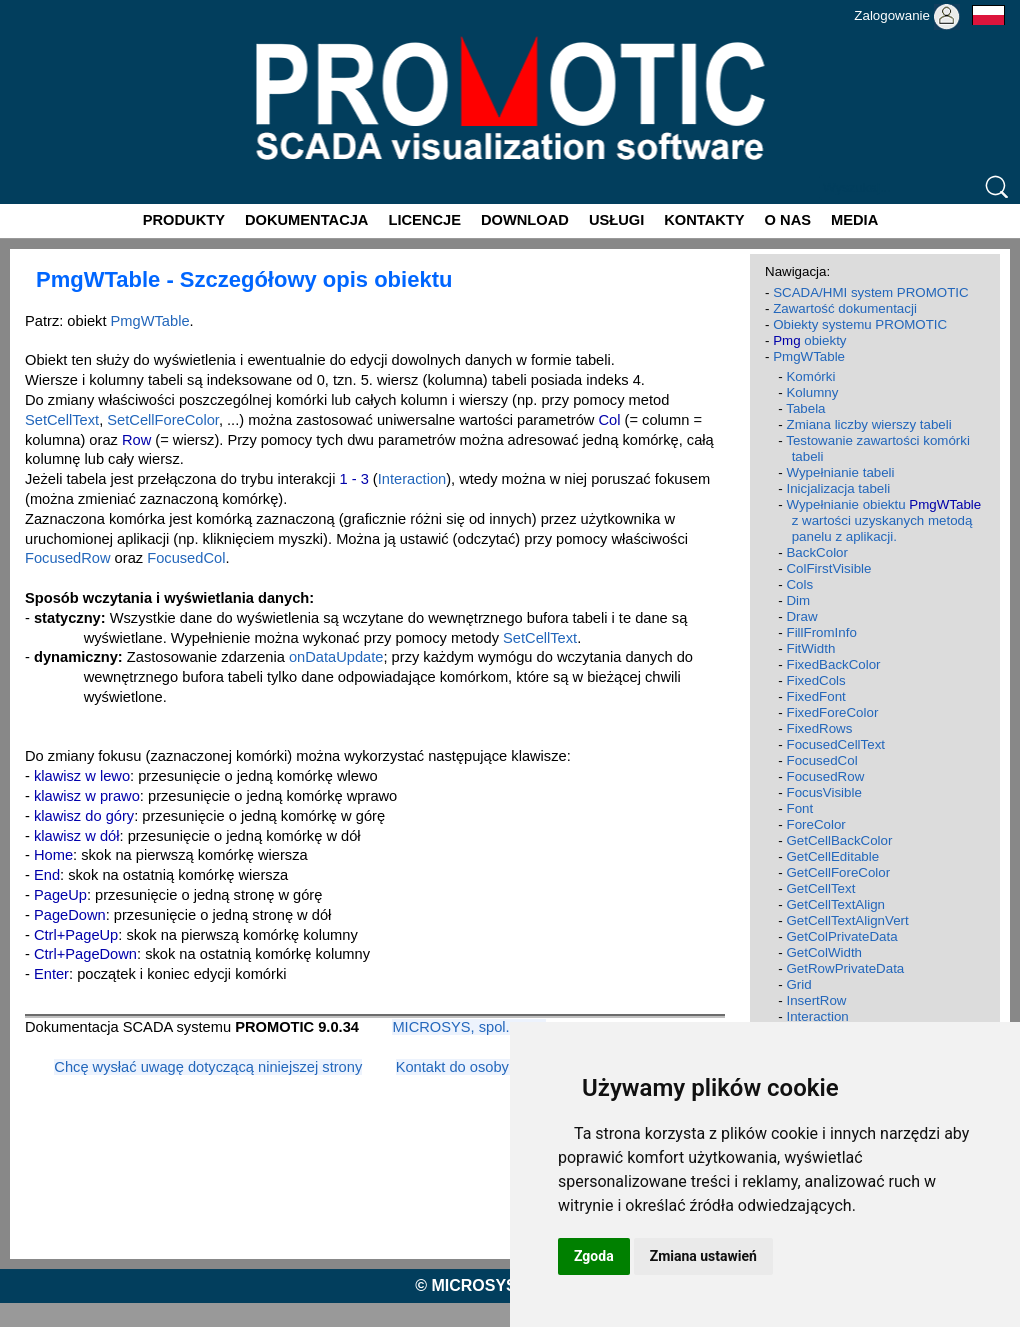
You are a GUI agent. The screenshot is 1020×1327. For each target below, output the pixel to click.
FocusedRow (68, 558)
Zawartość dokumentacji (845, 308)
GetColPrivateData (841, 936)
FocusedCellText (835, 744)
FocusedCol (186, 558)
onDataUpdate (336, 657)
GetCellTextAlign (835, 904)
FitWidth (810, 648)
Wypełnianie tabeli (840, 472)
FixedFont (815, 696)
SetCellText (62, 420)
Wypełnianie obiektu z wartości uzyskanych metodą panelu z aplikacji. (883, 520)
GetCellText (820, 888)
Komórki (810, 376)
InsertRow (816, 1000)
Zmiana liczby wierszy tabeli (868, 424)
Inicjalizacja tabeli (838, 488)
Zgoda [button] (594, 1256)
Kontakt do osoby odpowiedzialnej (507, 1067)
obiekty (809, 340)
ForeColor (815, 824)
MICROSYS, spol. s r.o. (468, 1027)
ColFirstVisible (828, 568)
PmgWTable (150, 321)
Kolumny (812, 392)
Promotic (36, 7)
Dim (798, 600)
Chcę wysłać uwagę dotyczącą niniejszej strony (208, 1067)
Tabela (805, 408)
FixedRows (819, 728)
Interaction (412, 479)
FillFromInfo (821, 632)
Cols (799, 584)
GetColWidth (824, 952)
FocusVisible (823, 792)
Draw (801, 616)
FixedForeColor (832, 712)
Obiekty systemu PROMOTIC (860, 324)
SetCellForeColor (163, 420)
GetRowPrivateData (845, 968)
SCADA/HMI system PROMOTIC (871, 292)
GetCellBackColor (839, 840)
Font (799, 808)
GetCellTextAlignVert (847, 920)
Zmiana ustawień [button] (703, 1256)
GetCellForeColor (838, 872)
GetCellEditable (832, 856)
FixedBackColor (833, 664)
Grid (798, 984)
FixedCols (815, 680)
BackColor (816, 552)
